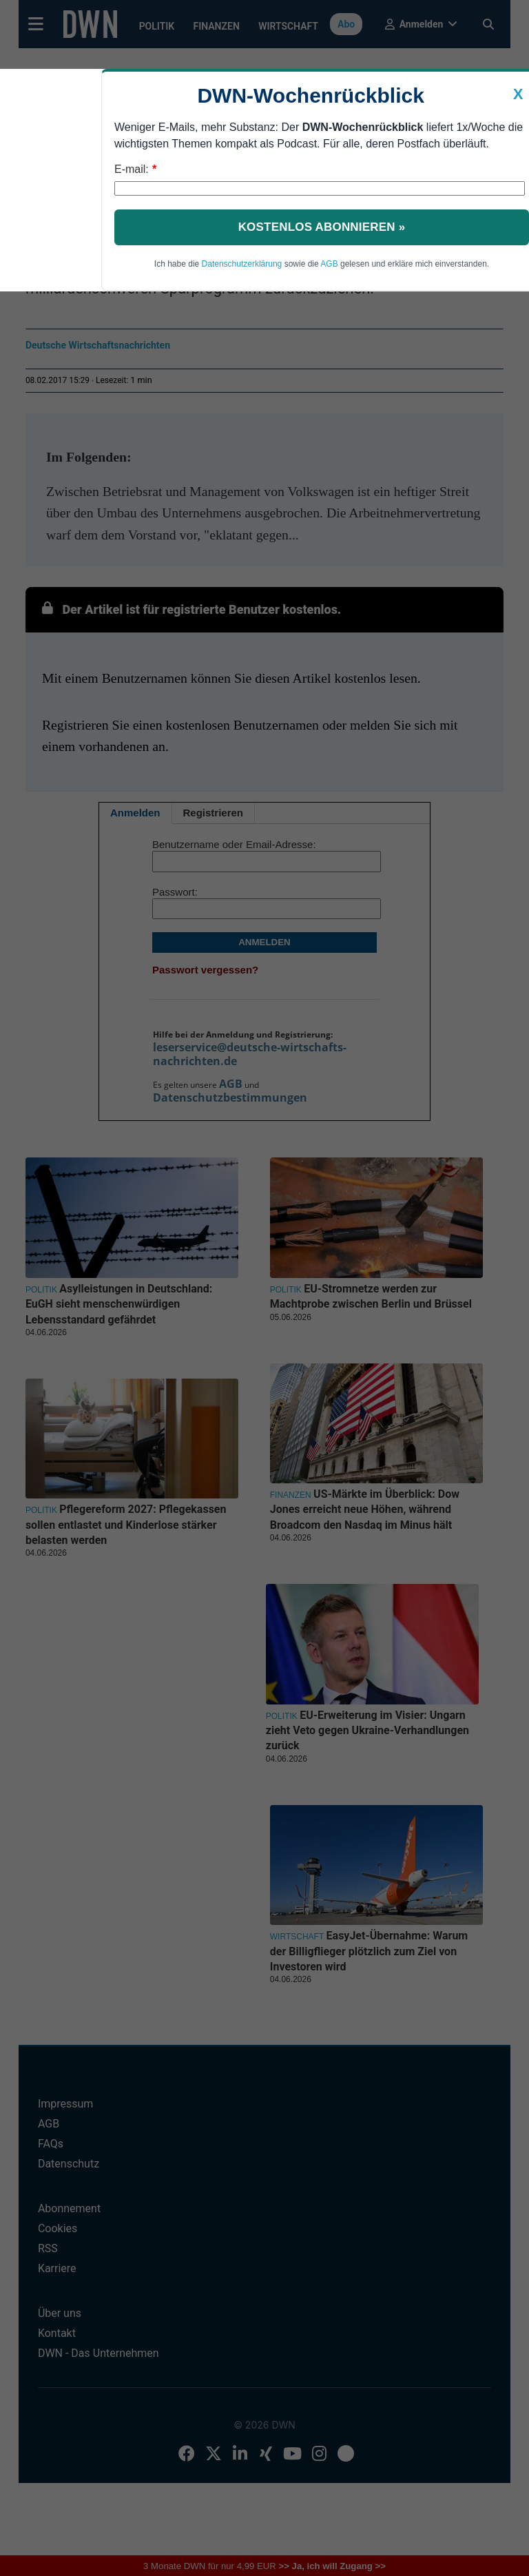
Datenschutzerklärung (242, 264)
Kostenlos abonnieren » (322, 227)
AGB (329, 264)
